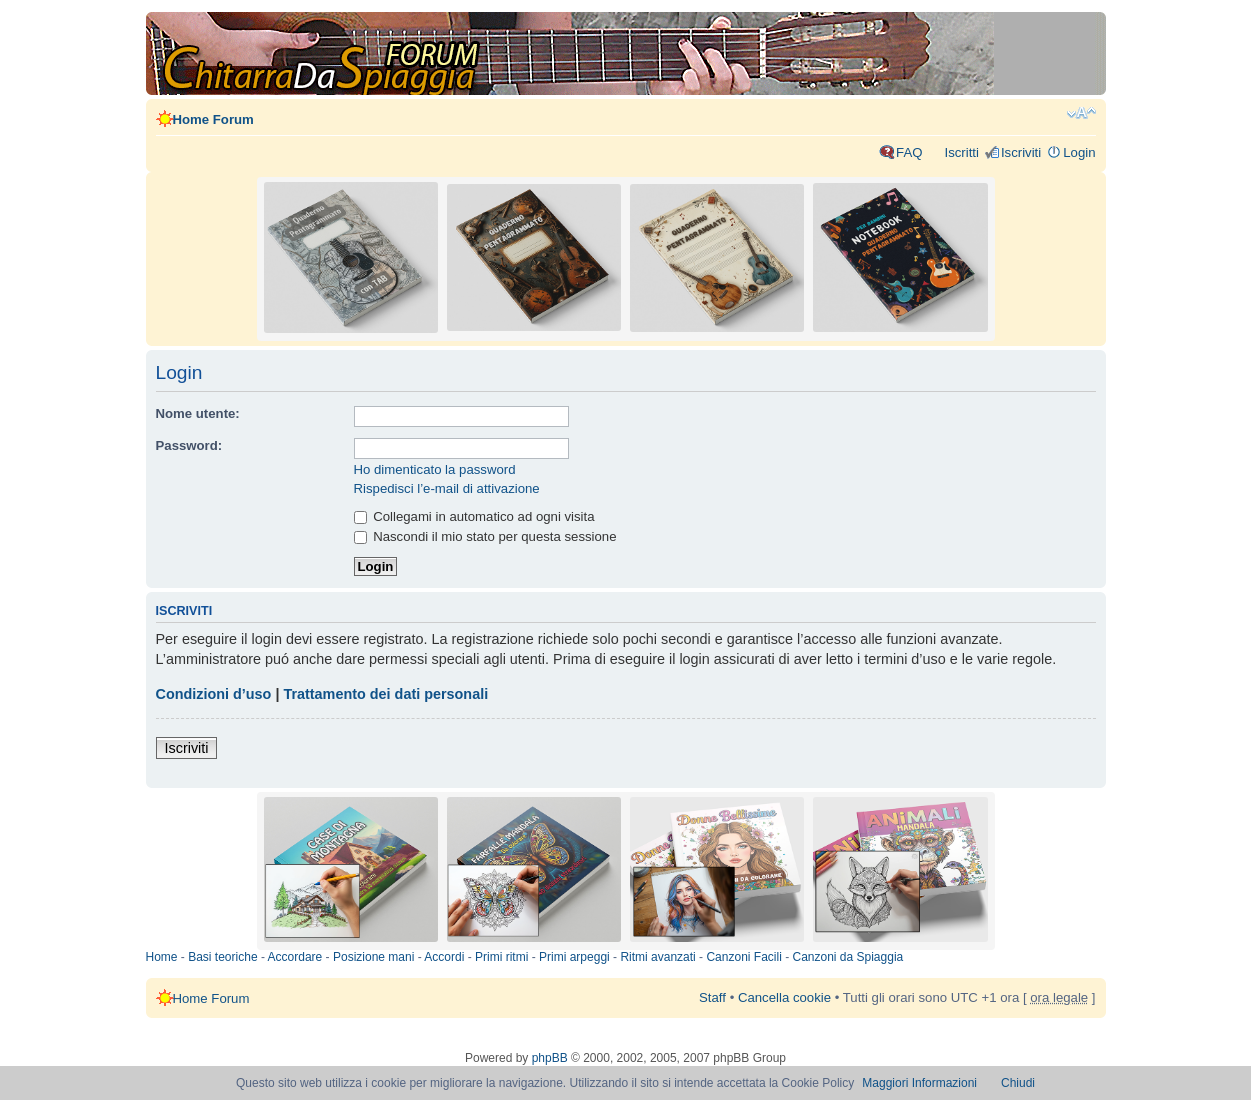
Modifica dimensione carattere (1081, 113)
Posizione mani (373, 957)
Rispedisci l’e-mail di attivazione (447, 488)
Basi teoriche (222, 957)
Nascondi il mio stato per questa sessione (485, 536)
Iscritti (961, 152)
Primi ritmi (501, 957)
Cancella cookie (784, 997)
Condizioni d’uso (214, 694)
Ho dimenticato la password (435, 469)
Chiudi (1018, 1083)
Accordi (444, 957)
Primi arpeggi (574, 957)
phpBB (550, 1058)
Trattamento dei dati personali (385, 694)
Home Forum (213, 119)
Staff (712, 997)
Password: (189, 445)
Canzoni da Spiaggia (847, 957)
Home (162, 957)
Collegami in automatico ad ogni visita (474, 516)
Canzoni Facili (743, 957)
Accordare (295, 957)
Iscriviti (1021, 152)
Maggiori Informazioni (919, 1083)
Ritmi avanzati (657, 957)
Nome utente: (198, 413)
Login (1079, 152)
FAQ (909, 152)
